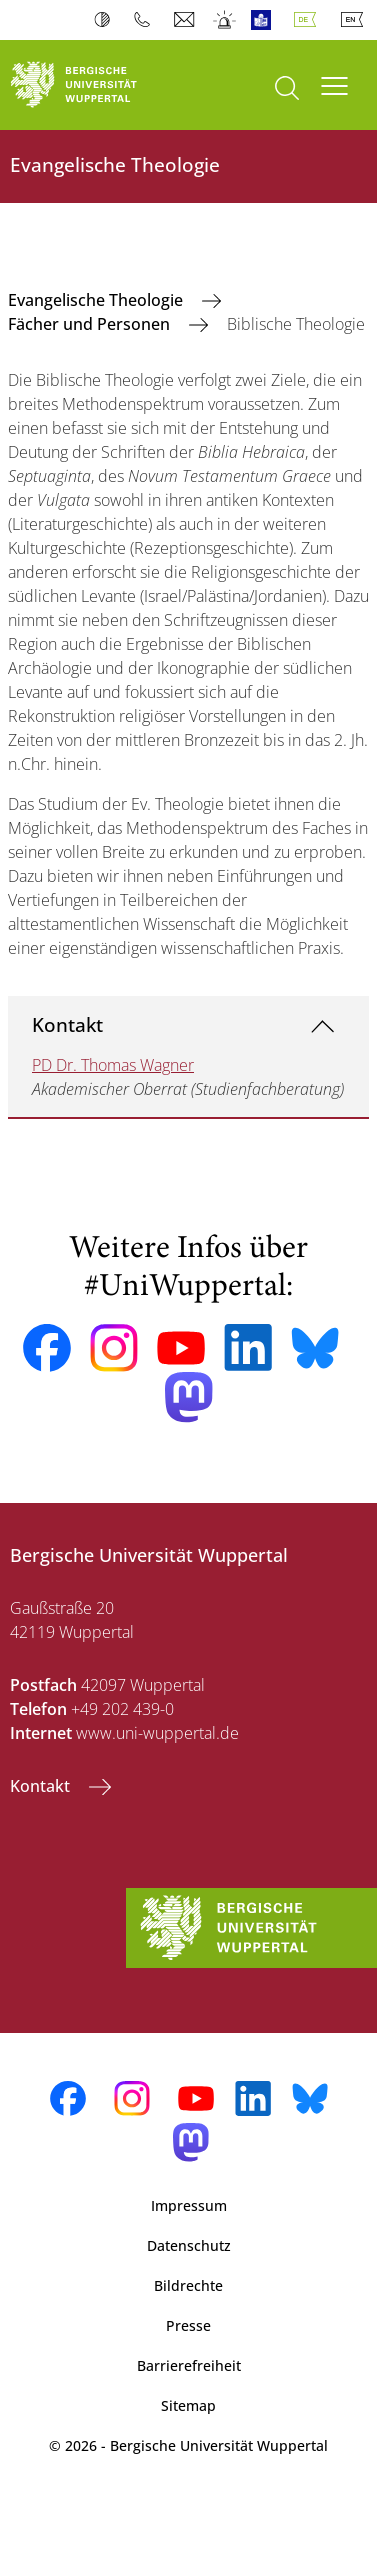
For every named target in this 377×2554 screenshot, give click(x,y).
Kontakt (67, 1024)
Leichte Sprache (265, 20)
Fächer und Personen (91, 324)
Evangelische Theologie (97, 300)
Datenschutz (189, 2245)
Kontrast (106, 20)
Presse (188, 2325)
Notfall (225, 20)
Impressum (189, 2205)
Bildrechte (188, 2285)
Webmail (186, 20)
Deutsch (309, 20)
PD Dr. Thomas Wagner (113, 1065)
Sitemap (188, 2405)
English (356, 20)
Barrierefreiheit (189, 2365)
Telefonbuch (146, 20)
